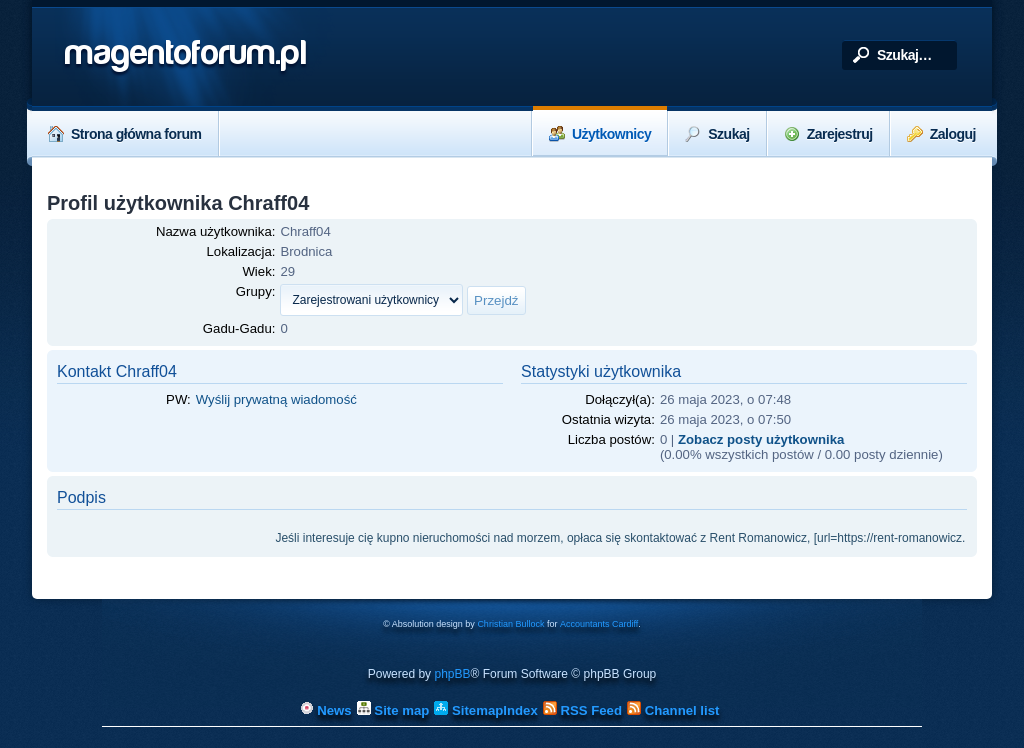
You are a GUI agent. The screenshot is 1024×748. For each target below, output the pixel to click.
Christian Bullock (510, 624)
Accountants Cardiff (599, 624)
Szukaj (717, 134)
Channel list (673, 710)
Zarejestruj (828, 134)
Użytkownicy (600, 134)
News (326, 710)
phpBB (452, 674)
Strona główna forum (125, 134)
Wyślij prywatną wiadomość (276, 399)
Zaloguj (941, 134)
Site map (393, 710)
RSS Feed (582, 710)
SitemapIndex (485, 710)
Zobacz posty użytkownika (761, 439)
